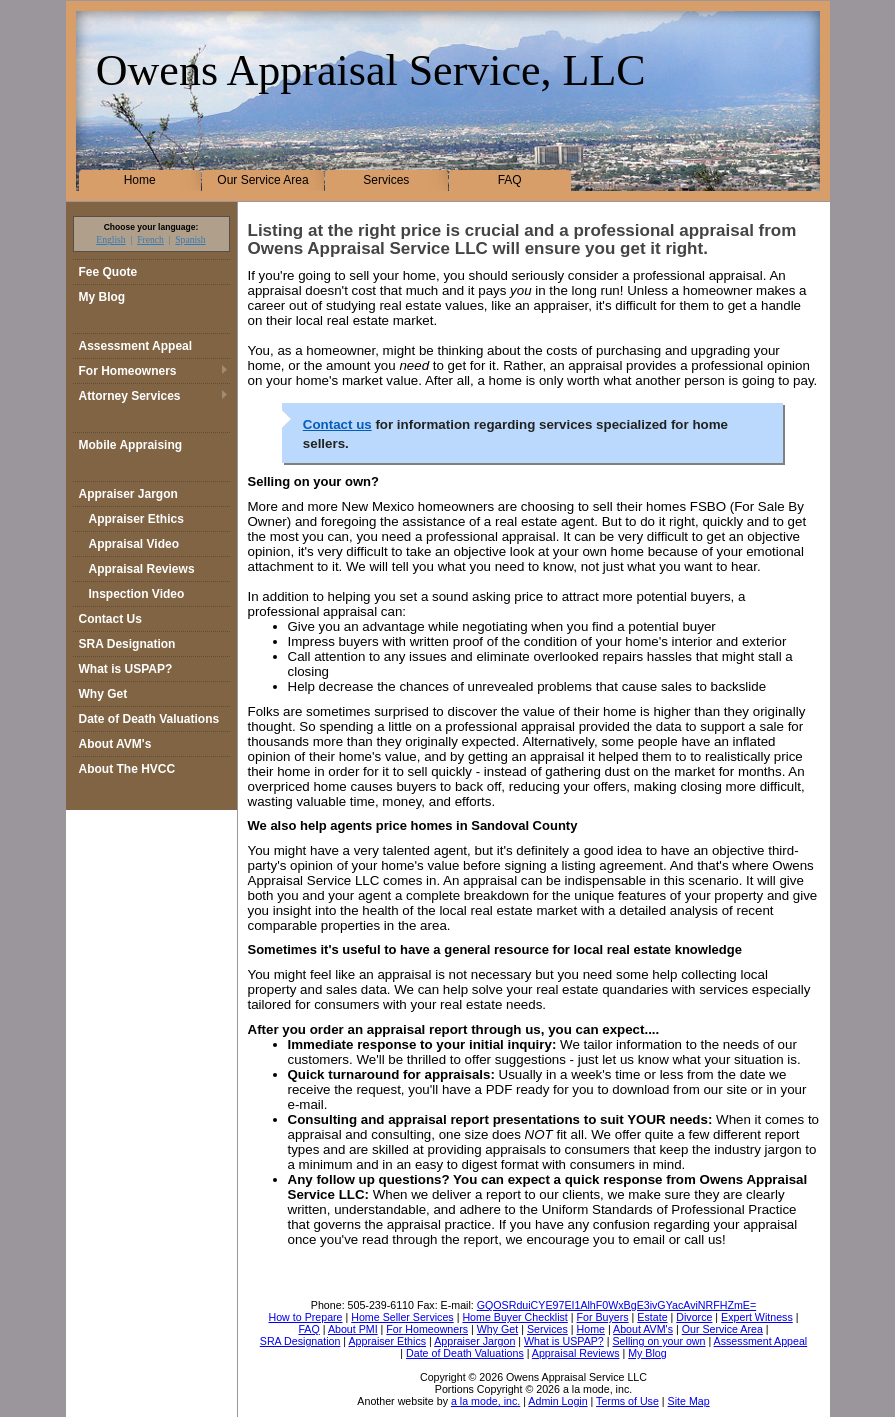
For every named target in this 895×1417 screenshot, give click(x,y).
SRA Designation (127, 644)
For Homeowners (128, 371)
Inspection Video (137, 594)
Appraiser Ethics (136, 519)
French (150, 239)
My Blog (102, 297)
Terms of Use (627, 1401)
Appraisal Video (134, 544)
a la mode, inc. (485, 1401)
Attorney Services (130, 396)
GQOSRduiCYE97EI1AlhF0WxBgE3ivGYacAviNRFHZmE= (616, 1305)
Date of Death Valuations (149, 719)
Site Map (689, 1401)
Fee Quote (108, 272)
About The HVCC (127, 769)
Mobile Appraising (131, 445)
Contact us (337, 424)
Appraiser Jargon (128, 494)
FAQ (510, 180)
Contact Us (110, 619)
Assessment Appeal (136, 346)
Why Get (103, 694)
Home (140, 180)
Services (386, 180)
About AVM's (115, 744)
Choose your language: (151, 227)
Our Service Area (262, 180)
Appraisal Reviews (142, 569)
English (110, 239)
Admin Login (557, 1401)
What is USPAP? (126, 669)
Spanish (190, 239)
